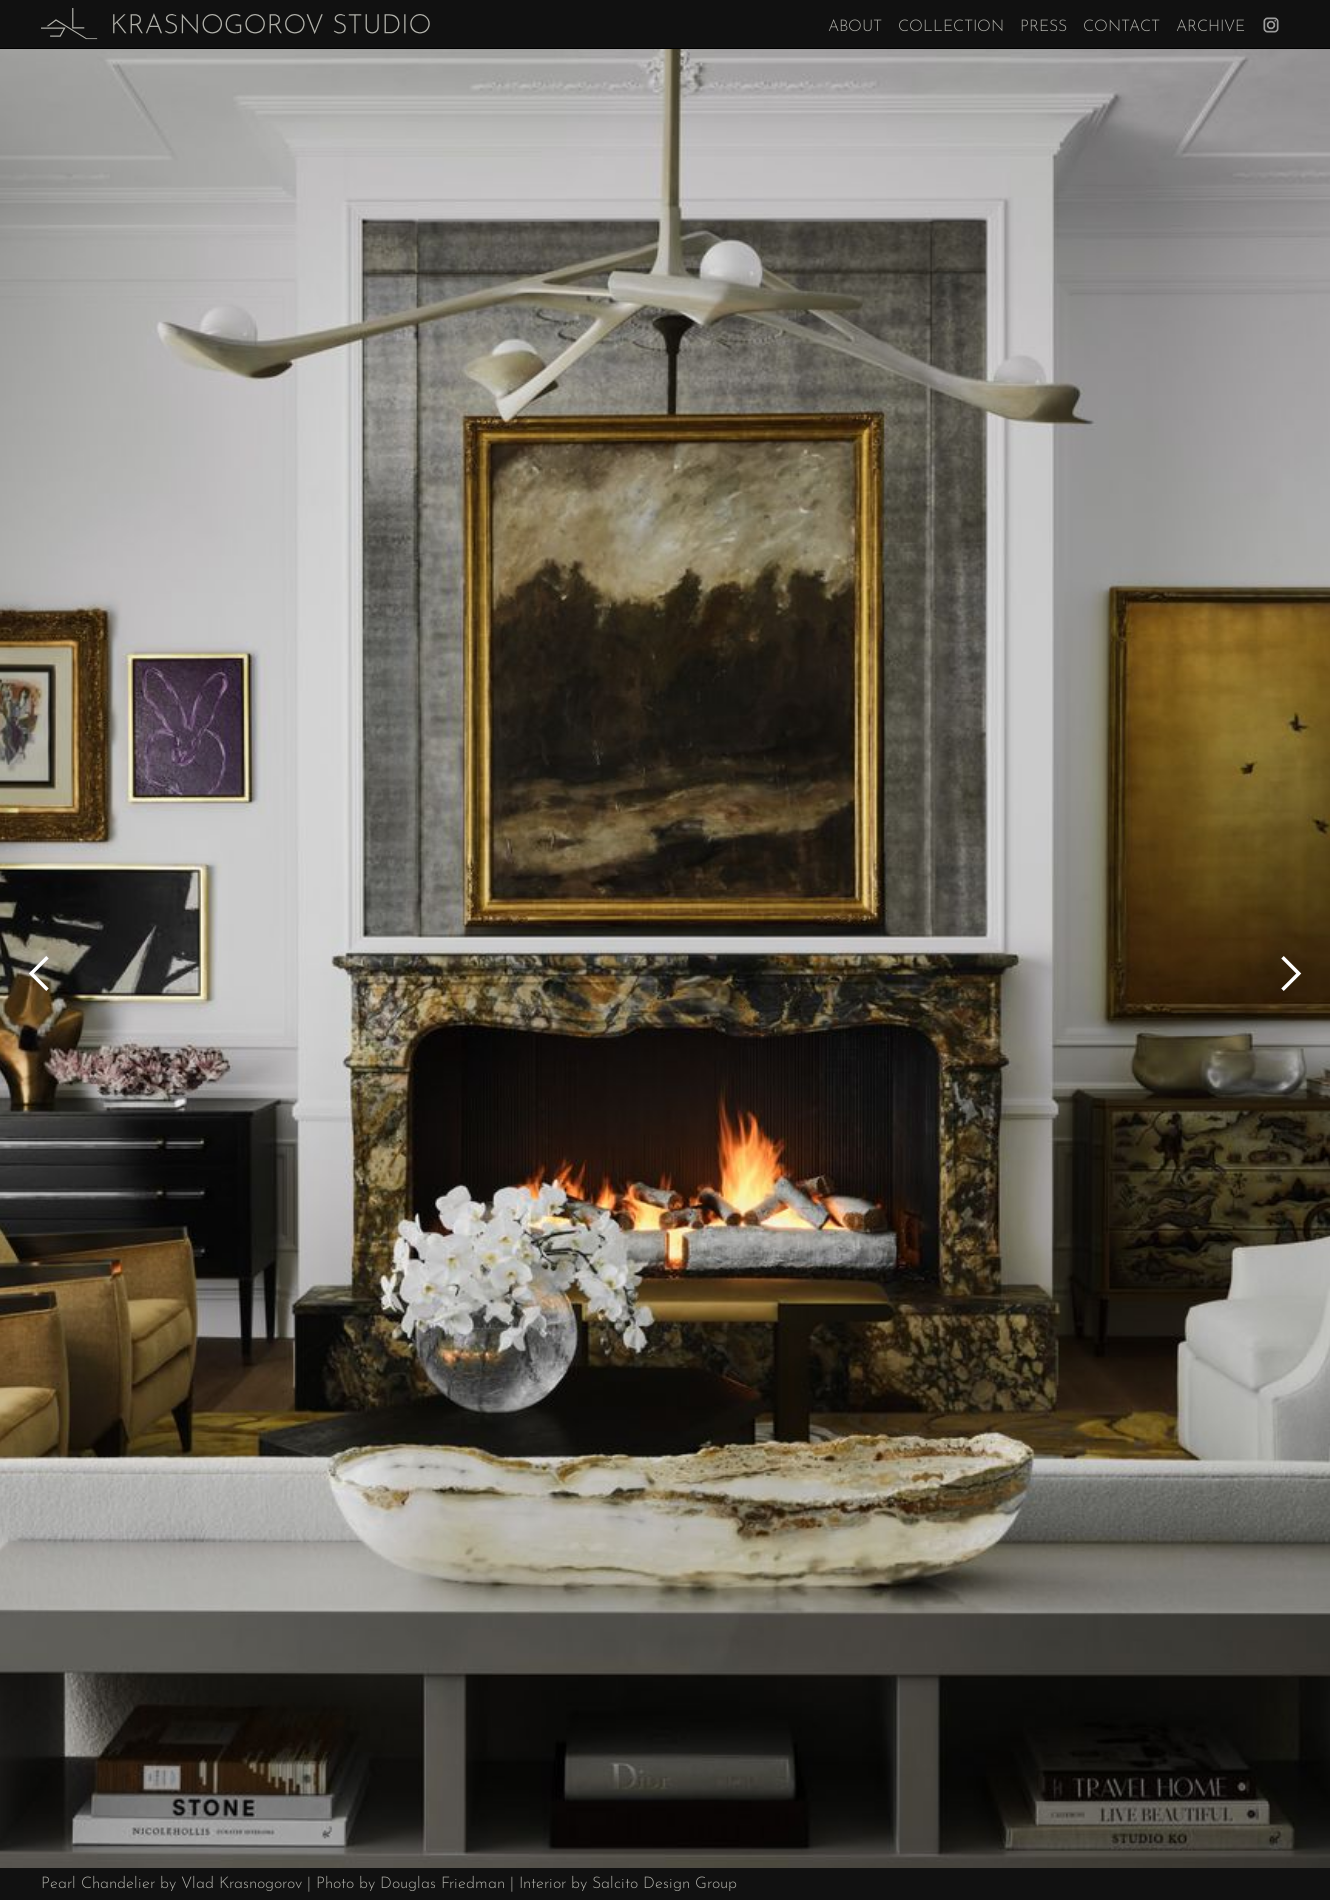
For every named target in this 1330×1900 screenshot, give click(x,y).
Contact (1121, 27)
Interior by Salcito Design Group (628, 1884)
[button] (40, 974)
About (855, 27)
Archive (1210, 27)
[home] (235, 24)
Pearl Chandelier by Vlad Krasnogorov (171, 1884)
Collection (951, 27)
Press (1043, 27)
